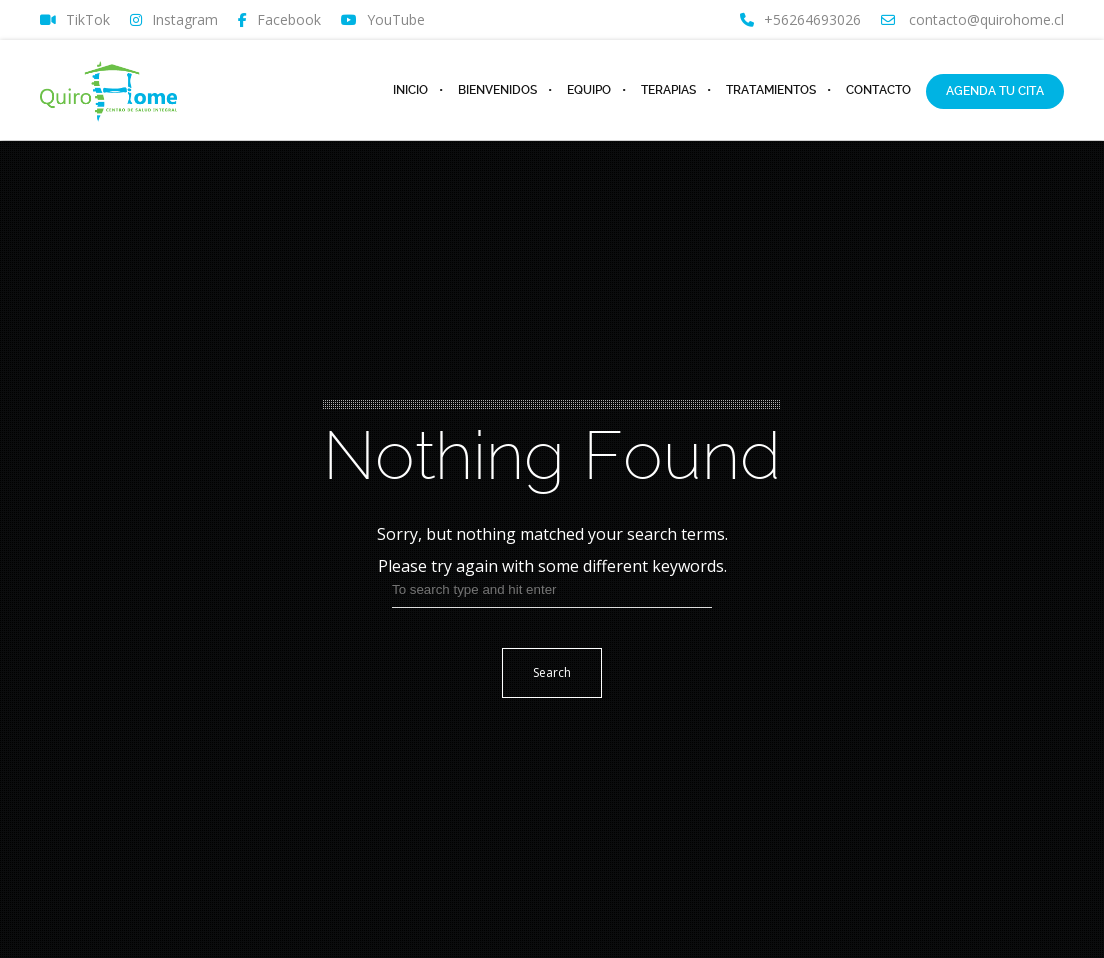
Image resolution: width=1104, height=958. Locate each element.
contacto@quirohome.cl (972, 20)
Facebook (279, 20)
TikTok (75, 20)
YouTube (383, 20)
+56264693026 (800, 20)
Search (552, 672)
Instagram (174, 20)
